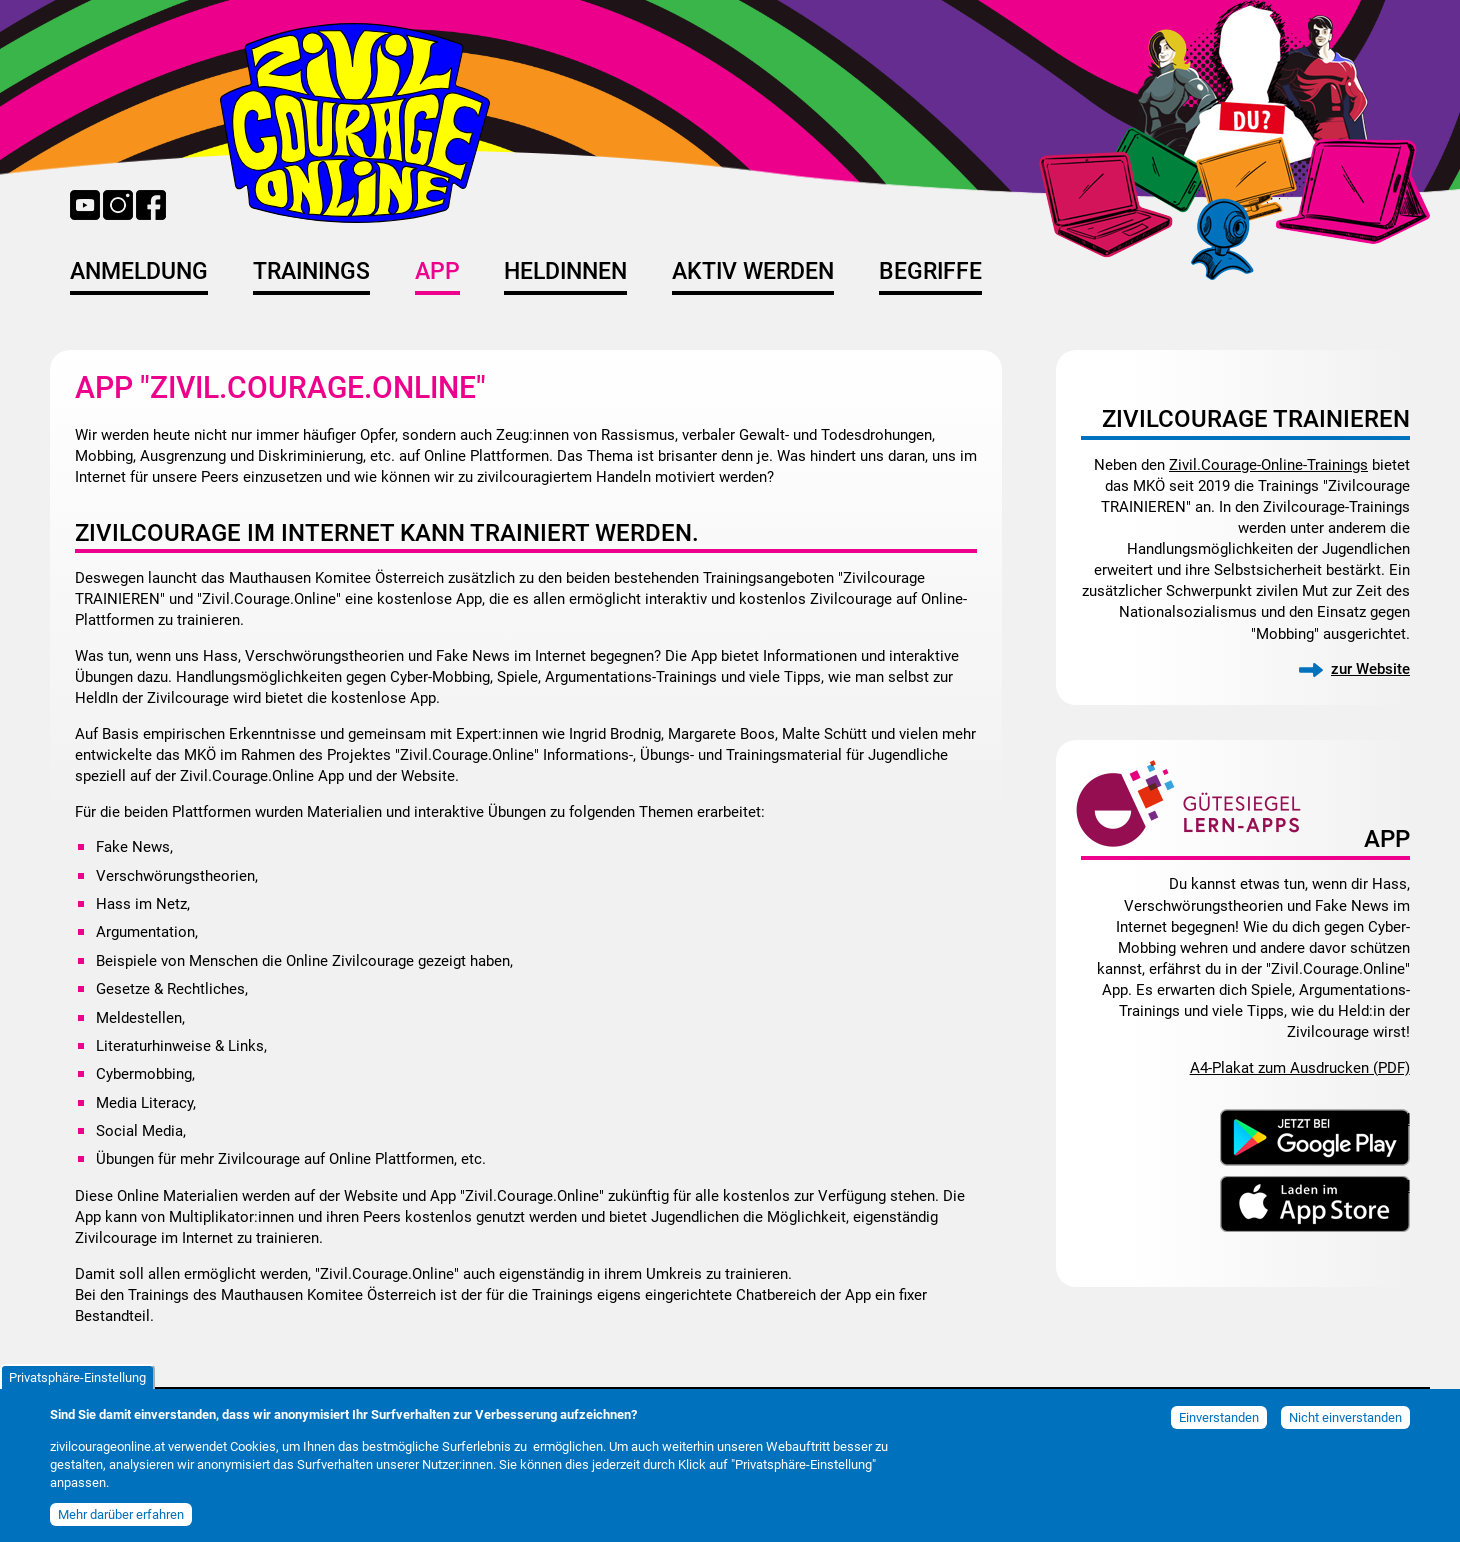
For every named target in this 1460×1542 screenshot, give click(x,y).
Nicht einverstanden (1345, 1425)
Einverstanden (1219, 1425)
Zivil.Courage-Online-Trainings (1268, 465)
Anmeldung (139, 271)
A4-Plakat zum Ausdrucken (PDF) (1300, 1068)
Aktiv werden (753, 271)
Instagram (118, 205)
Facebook (151, 205)
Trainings (311, 271)
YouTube (85, 205)
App (437, 271)
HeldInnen (565, 271)
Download (1376, 1118)
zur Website (1370, 669)
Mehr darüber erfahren (121, 1522)
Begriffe (930, 271)
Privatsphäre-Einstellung (77, 1385)
